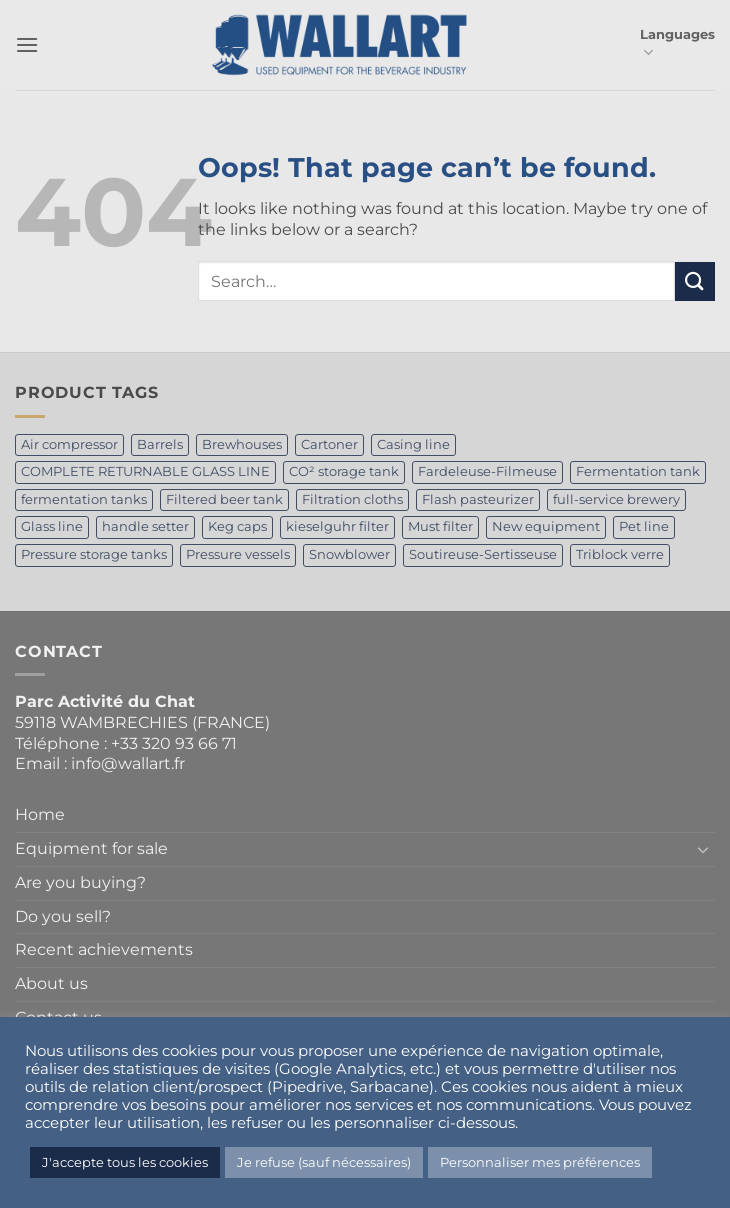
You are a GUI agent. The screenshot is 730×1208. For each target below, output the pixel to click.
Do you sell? (63, 916)
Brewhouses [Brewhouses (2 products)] (242, 444)
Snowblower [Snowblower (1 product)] (349, 554)
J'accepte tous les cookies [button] (125, 1162)
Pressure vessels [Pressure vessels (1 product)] (238, 554)
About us (51, 983)
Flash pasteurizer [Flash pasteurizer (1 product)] (478, 499)
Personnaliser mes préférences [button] (540, 1162)
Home (40, 814)
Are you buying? (80, 882)
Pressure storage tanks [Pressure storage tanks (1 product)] (94, 554)
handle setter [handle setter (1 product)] (145, 526)
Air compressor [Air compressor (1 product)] (69, 444)
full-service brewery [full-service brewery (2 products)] (616, 499)
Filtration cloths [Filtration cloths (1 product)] (352, 499)
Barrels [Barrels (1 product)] (160, 444)
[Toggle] (703, 849)
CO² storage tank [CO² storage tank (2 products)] (344, 471)
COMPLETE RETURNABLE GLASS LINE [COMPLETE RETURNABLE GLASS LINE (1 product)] (145, 471)
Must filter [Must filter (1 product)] (440, 526)
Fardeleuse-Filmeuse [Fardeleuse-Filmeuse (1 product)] (487, 471)
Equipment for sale (91, 848)
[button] (27, 44)
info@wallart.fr (128, 763)
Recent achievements (104, 949)
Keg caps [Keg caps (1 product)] (237, 526)
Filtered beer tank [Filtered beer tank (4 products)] (224, 499)
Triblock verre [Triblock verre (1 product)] (620, 554)
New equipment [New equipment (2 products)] (546, 526)
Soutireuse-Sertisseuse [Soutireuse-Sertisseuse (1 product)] (483, 554)
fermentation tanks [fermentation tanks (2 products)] (84, 499)
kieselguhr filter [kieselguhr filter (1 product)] (337, 526)
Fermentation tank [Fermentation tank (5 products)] (638, 471)
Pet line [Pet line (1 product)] (644, 526)
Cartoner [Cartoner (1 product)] (329, 444)
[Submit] (695, 281)
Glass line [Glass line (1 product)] (52, 526)
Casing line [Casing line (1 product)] (413, 444)
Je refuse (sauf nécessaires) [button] (324, 1162)
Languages (677, 44)
